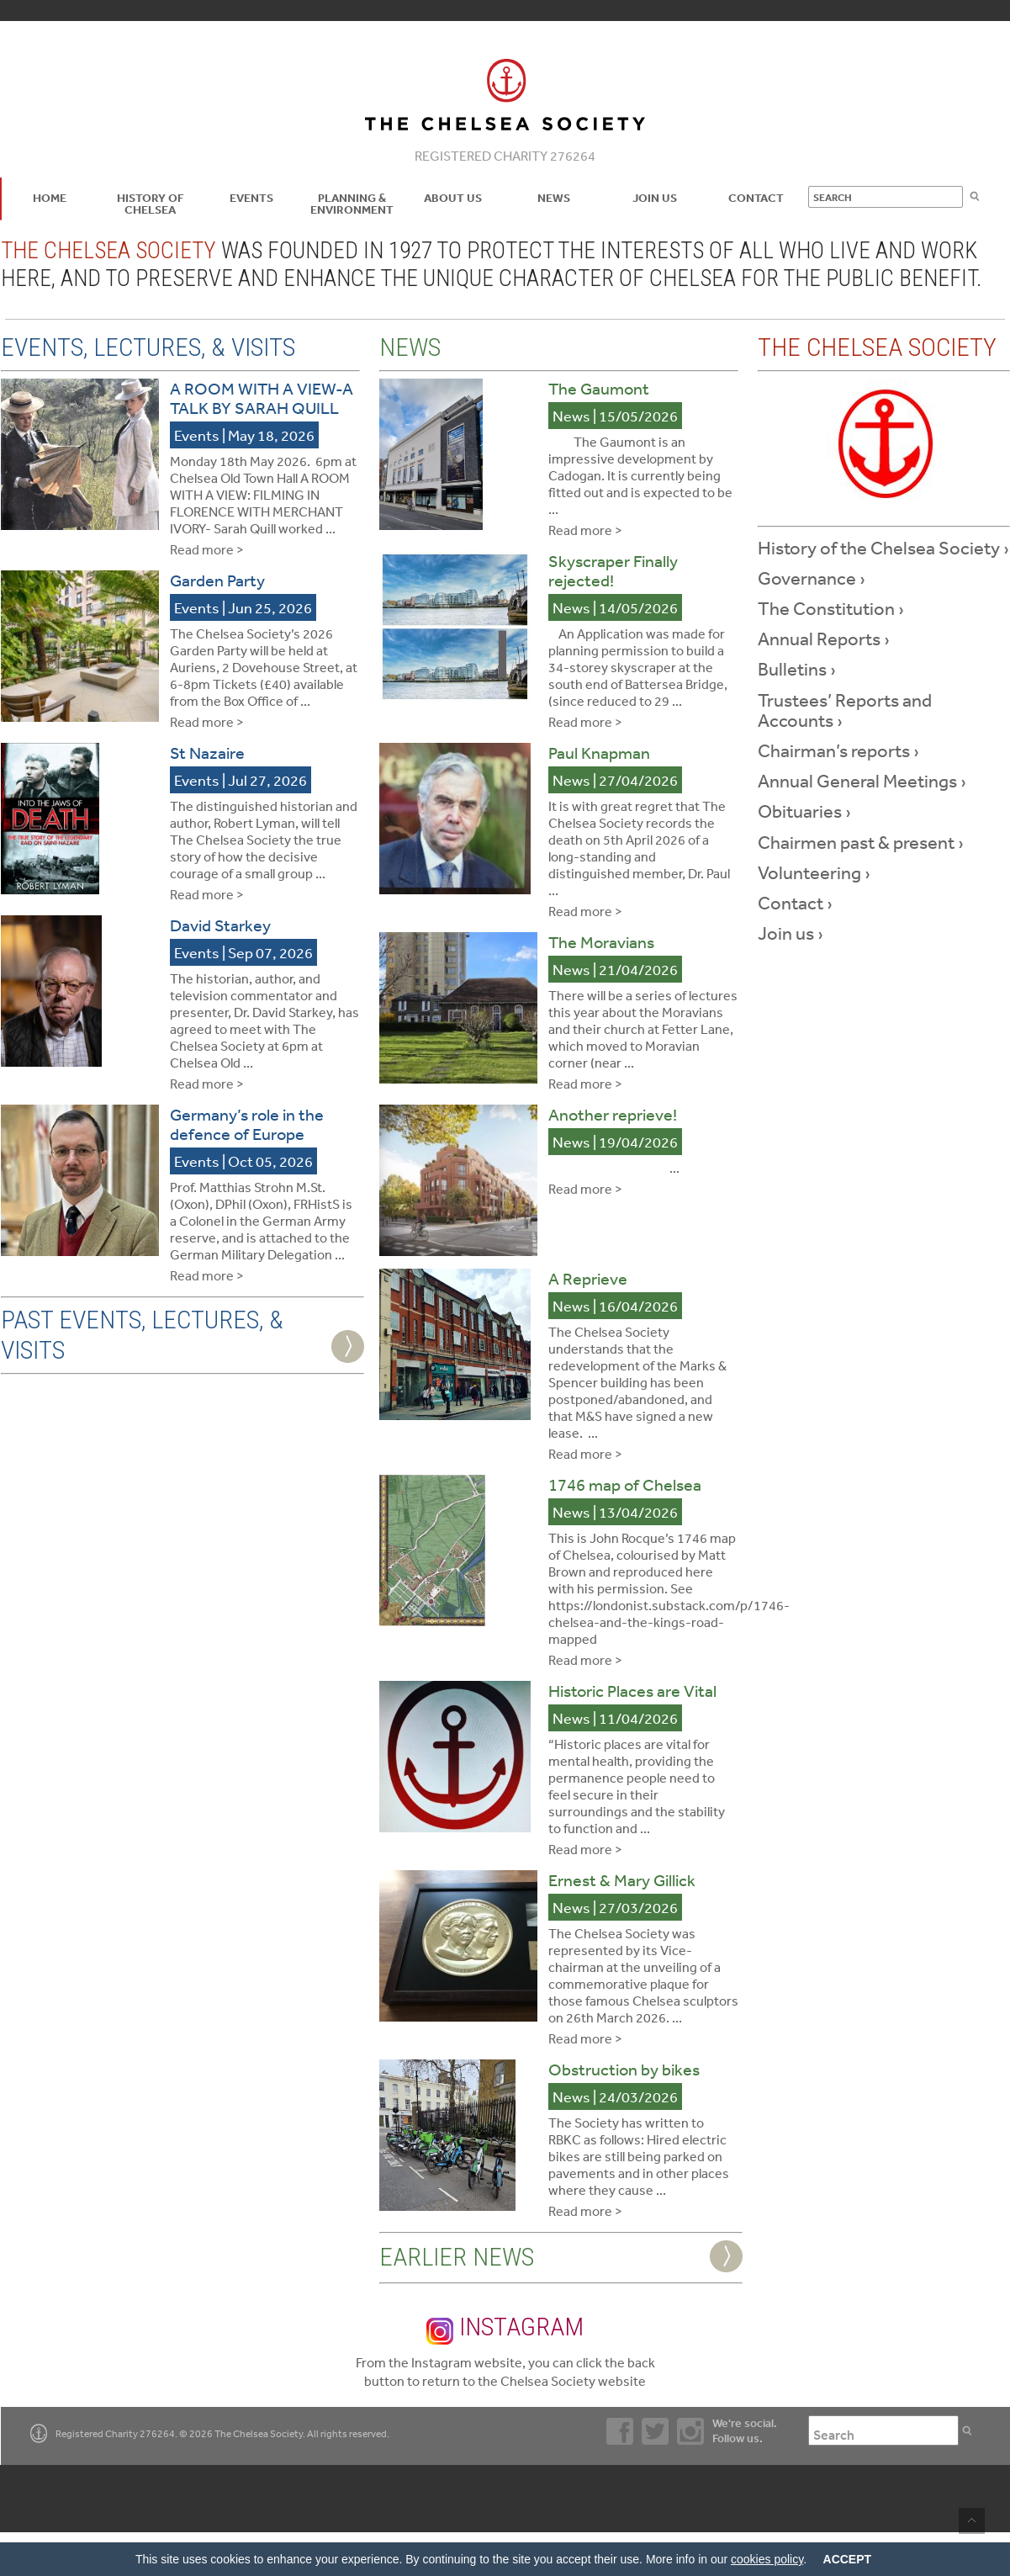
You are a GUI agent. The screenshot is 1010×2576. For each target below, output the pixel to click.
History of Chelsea (150, 203)
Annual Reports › (824, 638)
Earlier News (456, 2256)
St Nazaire (207, 752)
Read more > (207, 549)
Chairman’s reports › (838, 750)
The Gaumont (598, 388)
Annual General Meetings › (862, 781)
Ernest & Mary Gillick (621, 1880)
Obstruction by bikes (624, 2069)
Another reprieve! (612, 1114)
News (553, 197)
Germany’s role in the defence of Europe (247, 1124)
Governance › (811, 578)
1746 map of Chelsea (624, 1484)
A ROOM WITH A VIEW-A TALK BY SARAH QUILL (261, 398)
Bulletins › (797, 669)
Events (251, 197)
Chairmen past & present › (861, 842)
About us (453, 197)
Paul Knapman (599, 752)
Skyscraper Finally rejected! (613, 570)
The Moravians (601, 941)
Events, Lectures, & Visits (148, 347)
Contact (756, 197)
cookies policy (767, 2559)
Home (49, 197)
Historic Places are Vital (632, 1690)
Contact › (795, 903)
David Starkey (220, 925)
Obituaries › (804, 811)
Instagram (505, 2328)
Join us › (790, 933)
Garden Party (217, 580)
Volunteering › (814, 872)
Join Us (654, 197)
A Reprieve (587, 1278)
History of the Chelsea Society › (883, 548)
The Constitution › (831, 608)
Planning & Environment (352, 203)
